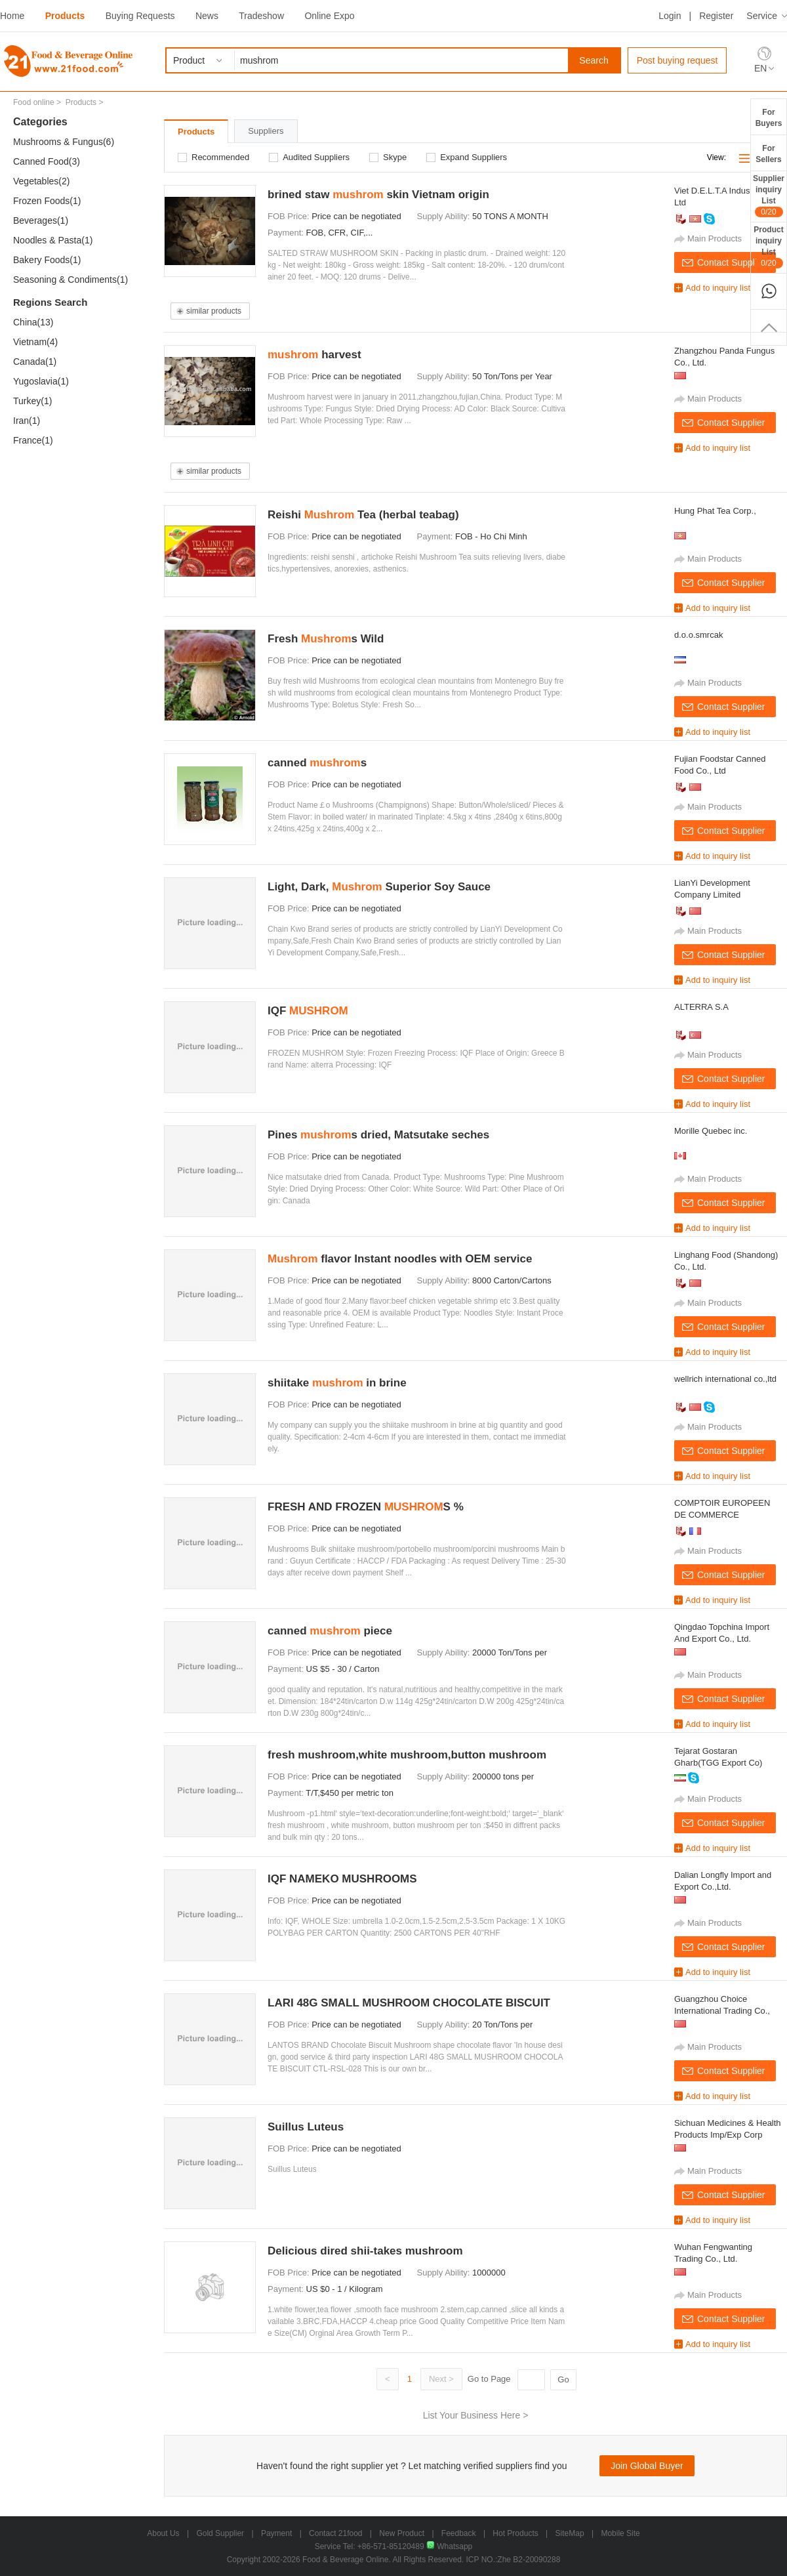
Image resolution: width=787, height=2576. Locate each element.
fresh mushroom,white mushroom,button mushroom (407, 1755)
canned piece (330, 1631)
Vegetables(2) (41, 181)
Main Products (714, 238)
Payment (276, 2533)
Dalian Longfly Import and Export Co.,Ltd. (722, 1881)
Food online (33, 102)
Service (761, 15)
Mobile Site (620, 2533)
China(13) (33, 322)
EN (760, 68)
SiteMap (569, 2533)
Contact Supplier (731, 262)
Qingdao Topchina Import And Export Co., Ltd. (721, 1633)
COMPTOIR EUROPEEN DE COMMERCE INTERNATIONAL (722, 1509)
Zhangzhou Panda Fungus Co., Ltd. (724, 356)
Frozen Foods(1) (47, 201)
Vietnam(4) (35, 342)
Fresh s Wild (326, 639)
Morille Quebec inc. (710, 1131)
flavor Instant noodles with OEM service (400, 1259)
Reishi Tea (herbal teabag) (363, 515)
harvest (314, 354)
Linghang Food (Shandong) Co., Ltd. (726, 1261)
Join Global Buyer (647, 2466)
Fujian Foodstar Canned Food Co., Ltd (719, 765)
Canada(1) (34, 361)
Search (593, 60)
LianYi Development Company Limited (712, 889)
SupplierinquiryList (768, 195)
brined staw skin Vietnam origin (378, 194)
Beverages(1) (40, 220)
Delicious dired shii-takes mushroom (365, 2251)
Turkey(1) (32, 401)
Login (669, 15)
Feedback (458, 2533)
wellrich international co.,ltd (725, 1379)
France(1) (33, 440)
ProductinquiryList (768, 246)
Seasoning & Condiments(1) (70, 279)
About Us (163, 2533)
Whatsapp (449, 2546)
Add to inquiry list (717, 288)
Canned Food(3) (46, 161)
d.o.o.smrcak (698, 635)
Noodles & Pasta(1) (52, 240)
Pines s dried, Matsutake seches (378, 1135)
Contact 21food (335, 2533)
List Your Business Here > (476, 2415)
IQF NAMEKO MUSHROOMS (342, 1879)
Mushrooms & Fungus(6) (63, 141)
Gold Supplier (220, 2533)
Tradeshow (261, 15)
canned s (317, 763)
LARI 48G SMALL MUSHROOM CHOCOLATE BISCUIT (409, 2003)
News (206, 15)
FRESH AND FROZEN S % (366, 1507)
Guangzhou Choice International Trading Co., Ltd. (722, 2005)
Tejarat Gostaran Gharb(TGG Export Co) (718, 1757)
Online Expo (329, 15)
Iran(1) (26, 420)
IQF (308, 1011)
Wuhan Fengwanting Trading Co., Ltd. (713, 2253)
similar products (213, 311)
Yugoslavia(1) (41, 381)
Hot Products (515, 2533)
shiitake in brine (337, 1383)
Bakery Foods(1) (47, 260)
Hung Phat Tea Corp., (715, 511)
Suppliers (265, 131)
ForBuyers (769, 118)
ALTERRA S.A (701, 1007)
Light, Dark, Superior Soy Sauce (379, 887)
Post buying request (677, 60)
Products (65, 15)
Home (12, 15)
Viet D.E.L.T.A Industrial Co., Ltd (728, 196)
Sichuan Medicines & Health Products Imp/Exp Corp (727, 2129)
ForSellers (768, 154)
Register (716, 15)
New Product (401, 2533)
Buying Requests (140, 15)
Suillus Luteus (306, 2127)
